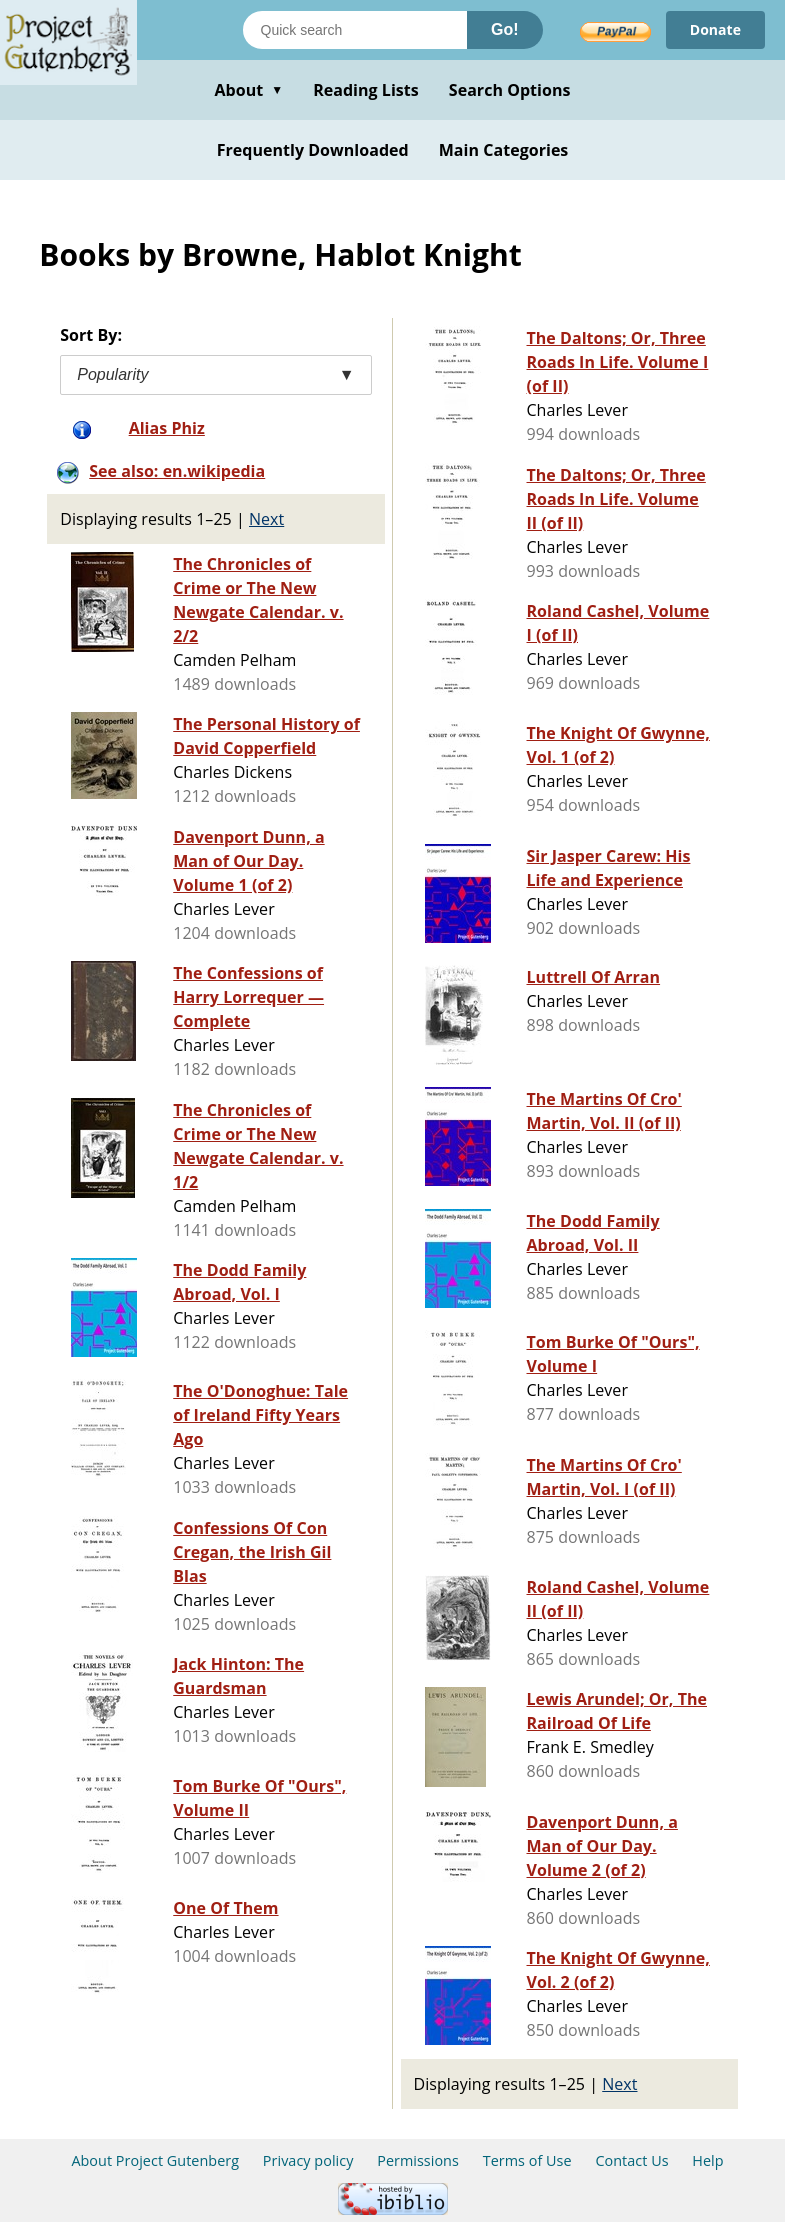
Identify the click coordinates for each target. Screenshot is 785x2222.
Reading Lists (366, 90)
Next (266, 519)
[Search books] (355, 30)
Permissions (418, 2160)
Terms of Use (527, 2160)
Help (707, 2160)
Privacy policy (308, 2160)
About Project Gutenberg (155, 2160)
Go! (505, 29)
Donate (715, 29)
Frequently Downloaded (313, 150)
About (248, 90)
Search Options (510, 90)
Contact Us (631, 2160)
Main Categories (504, 150)
